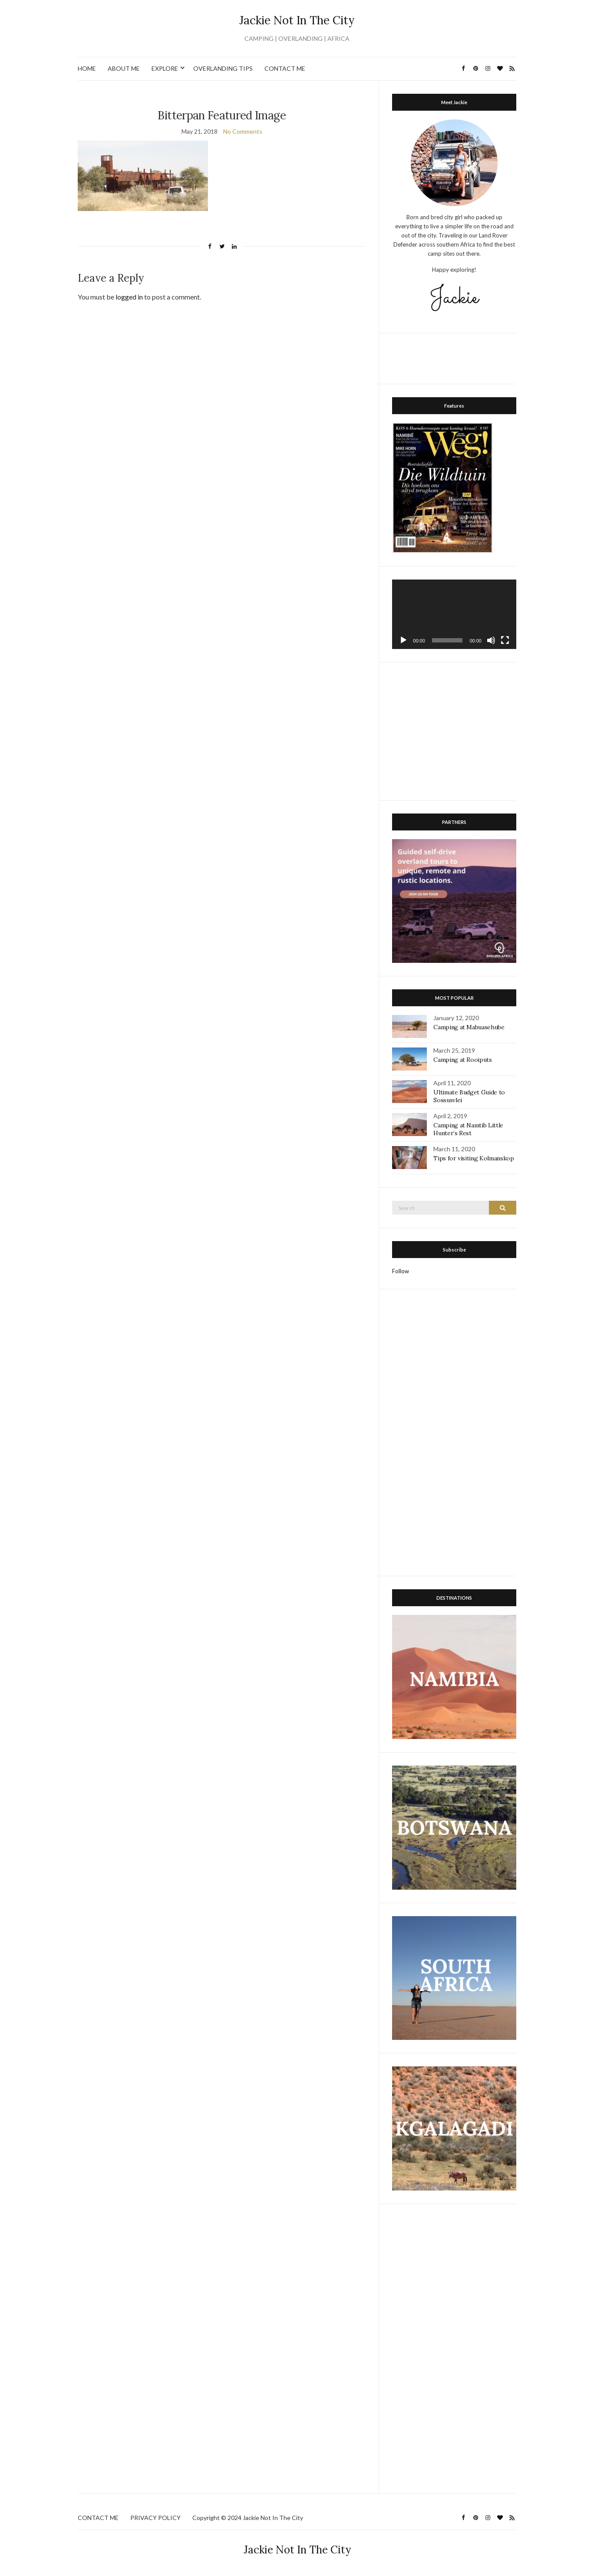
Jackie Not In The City (297, 20)
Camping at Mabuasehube (468, 1027)
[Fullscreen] (505, 640)
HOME (87, 68)
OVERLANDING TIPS (223, 68)
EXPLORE (165, 68)
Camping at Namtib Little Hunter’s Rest (468, 1129)
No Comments (242, 131)
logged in (129, 297)
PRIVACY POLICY (155, 2517)
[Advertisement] (457, 357)
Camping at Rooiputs (462, 1060)
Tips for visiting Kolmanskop (473, 1158)
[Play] (403, 640)
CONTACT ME (284, 68)
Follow (400, 1271)
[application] (454, 614)
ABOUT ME (124, 68)
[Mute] (491, 640)
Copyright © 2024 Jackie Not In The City (247, 2517)
